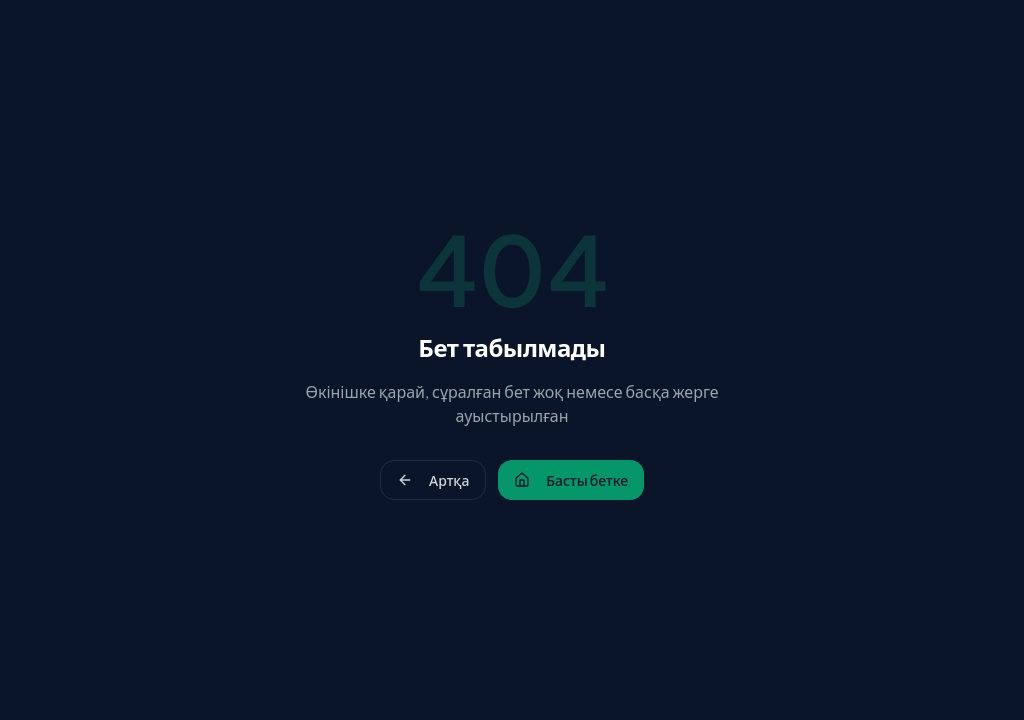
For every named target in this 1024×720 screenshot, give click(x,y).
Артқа (433, 480)
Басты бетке (571, 480)
